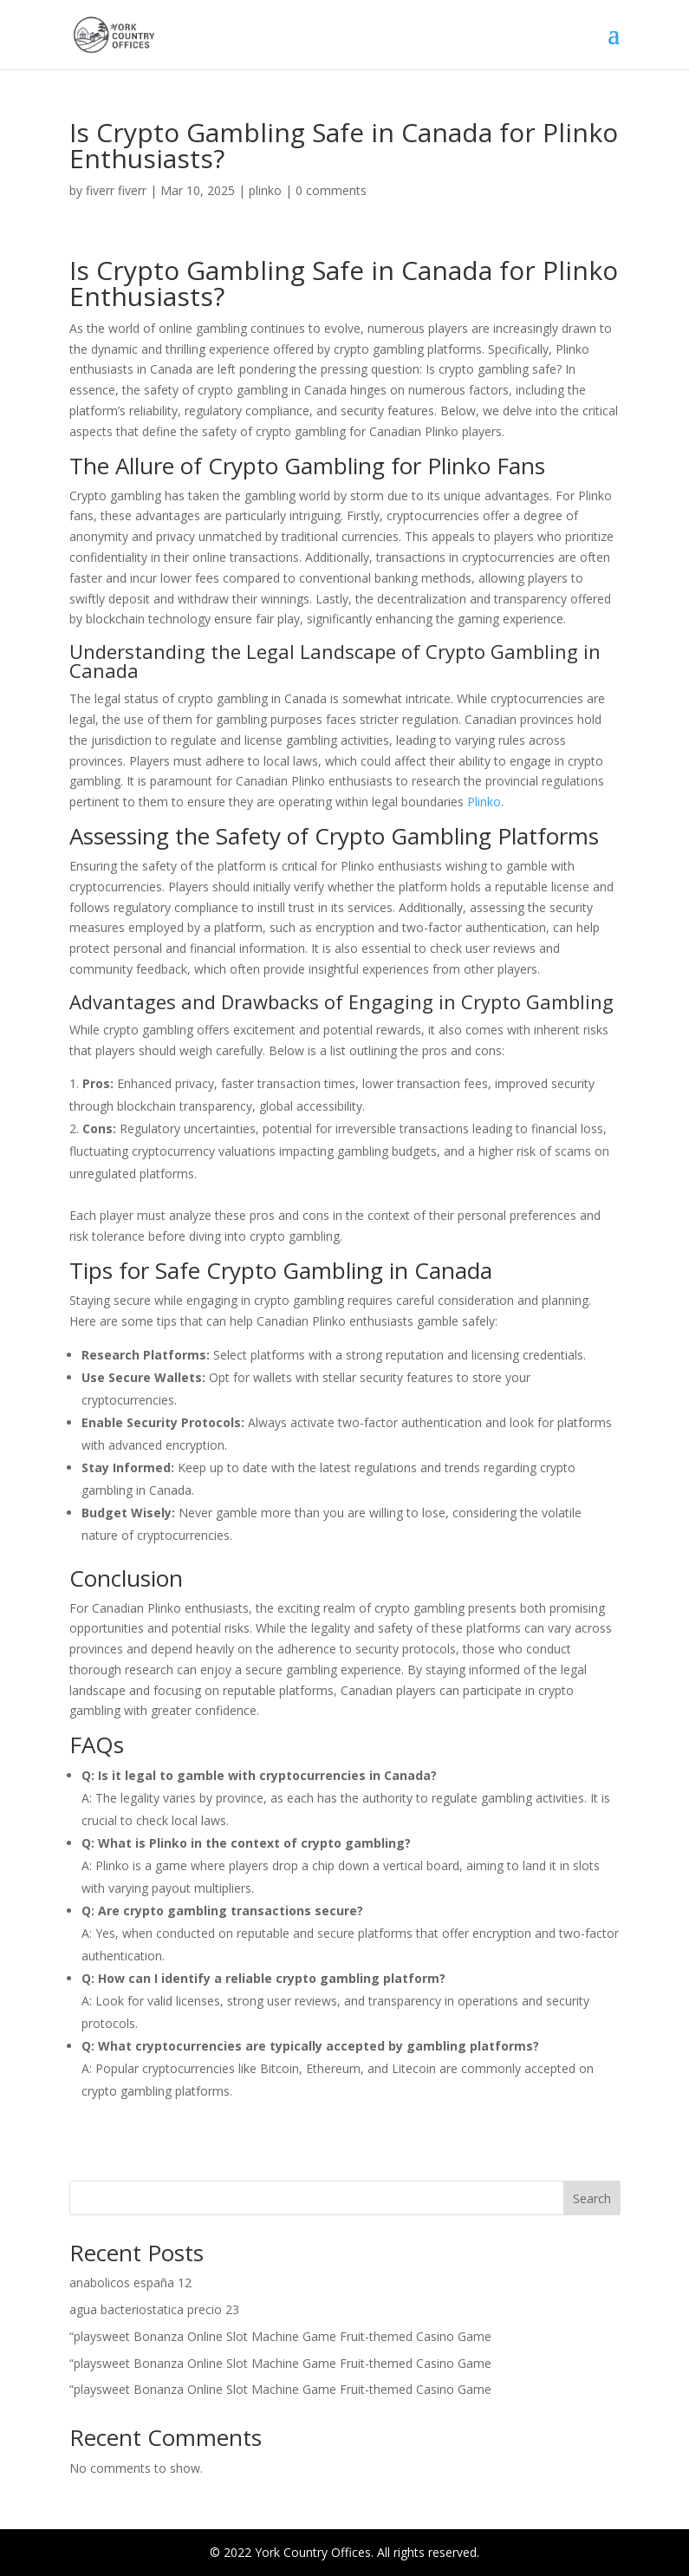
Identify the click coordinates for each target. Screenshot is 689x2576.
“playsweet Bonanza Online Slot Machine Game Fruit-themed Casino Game (280, 2336)
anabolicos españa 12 (130, 2282)
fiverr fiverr (116, 190)
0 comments (331, 190)
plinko (265, 190)
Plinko (484, 801)
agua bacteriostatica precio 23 (154, 2309)
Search (592, 2198)
